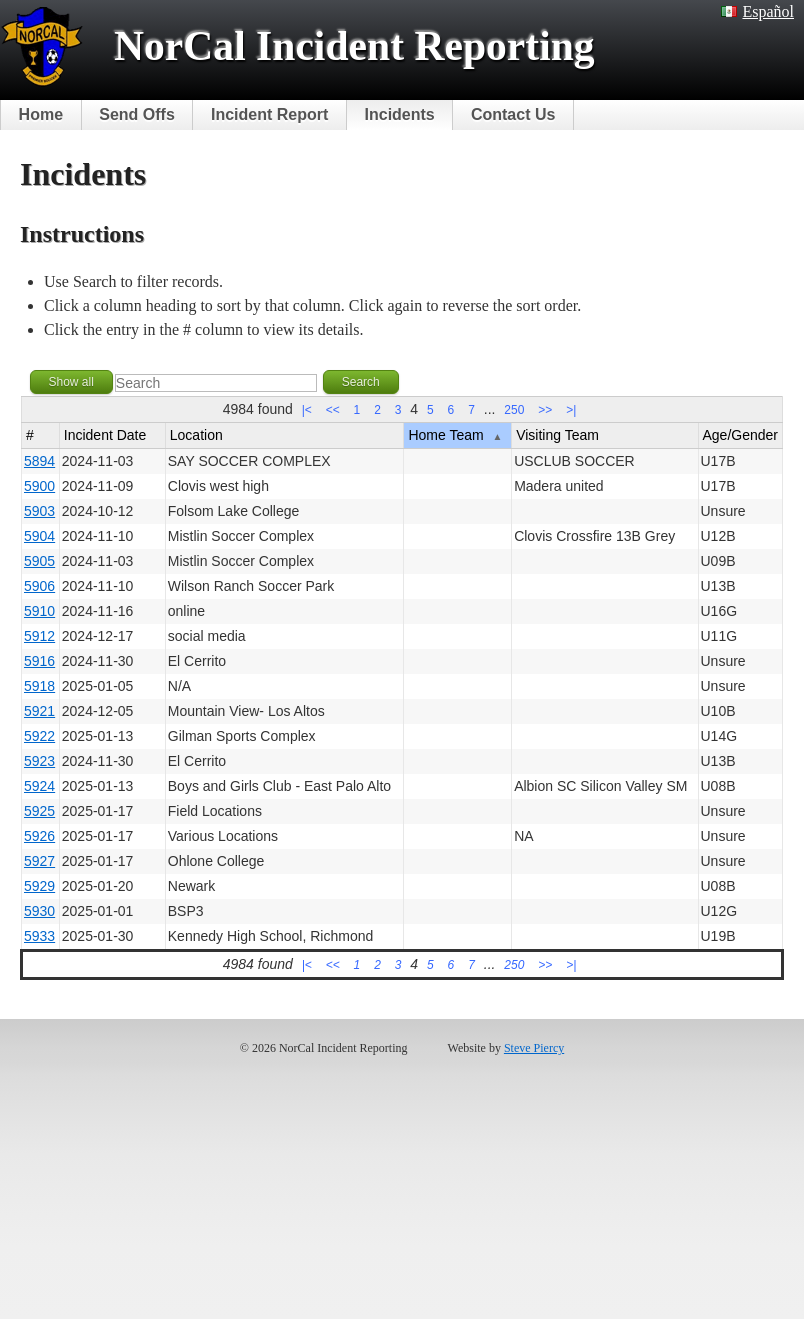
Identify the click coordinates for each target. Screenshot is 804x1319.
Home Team (455, 435)
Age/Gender (741, 435)
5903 (39, 511)
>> (545, 410)
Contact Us (513, 114)
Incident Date (105, 435)
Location (196, 435)
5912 (39, 636)
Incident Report (269, 114)
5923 (39, 761)
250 (514, 410)
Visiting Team (557, 435)
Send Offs (137, 114)
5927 (39, 861)
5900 (39, 486)
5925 (39, 811)
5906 (39, 586)
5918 (39, 686)
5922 (39, 736)
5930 (39, 911)
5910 (39, 611)
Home (41, 114)
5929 (39, 886)
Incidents (400, 114)
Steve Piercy (534, 1048)
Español (757, 11)
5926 (39, 836)
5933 (39, 936)
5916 (39, 661)
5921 (39, 711)
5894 (39, 461)
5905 (39, 561)
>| (571, 410)
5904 (39, 536)
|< (307, 410)
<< (333, 410)
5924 (39, 786)
